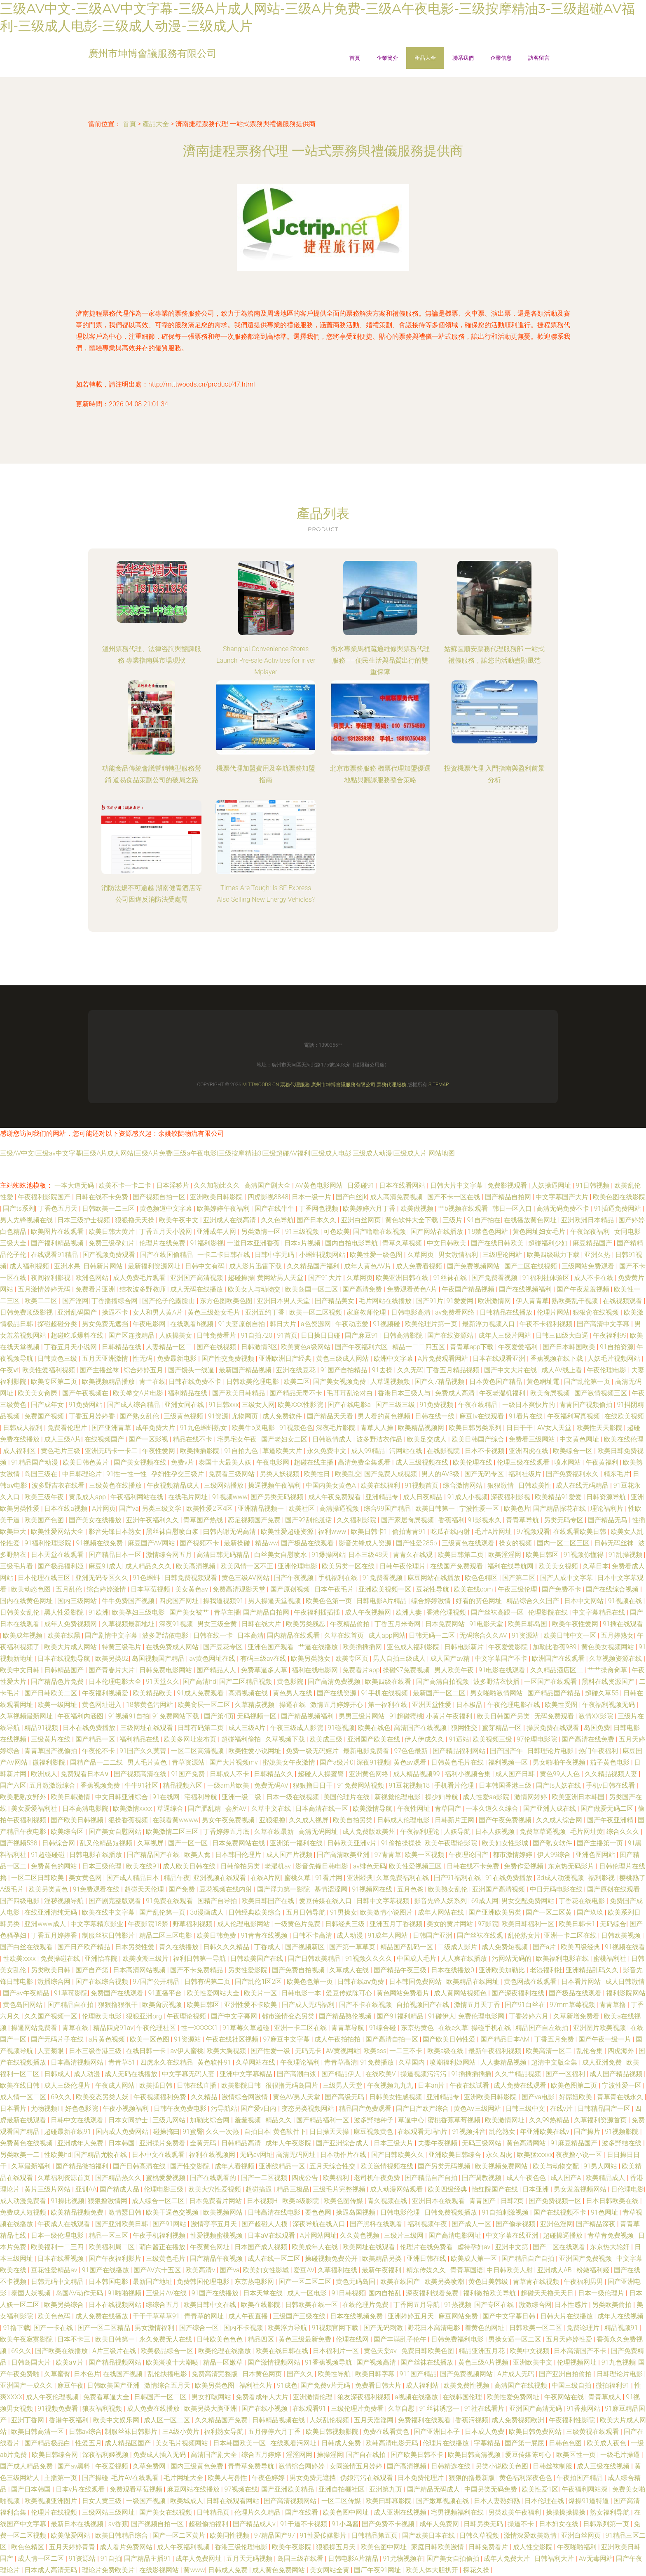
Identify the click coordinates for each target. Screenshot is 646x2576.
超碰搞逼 (260, 2189)
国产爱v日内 (260, 2108)
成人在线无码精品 (583, 1485)
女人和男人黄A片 (159, 1312)
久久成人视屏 (309, 1820)
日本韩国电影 (109, 2281)
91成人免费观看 (201, 1693)
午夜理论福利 (300, 2062)
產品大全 (425, 57)
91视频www (230, 1497)
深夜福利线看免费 (433, 2293)
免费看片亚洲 (96, 1289)
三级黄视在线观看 (593, 2431)
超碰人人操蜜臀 (322, 1774)
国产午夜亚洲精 (611, 1820)
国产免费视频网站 (474, 1266)
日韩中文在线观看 (78, 2120)
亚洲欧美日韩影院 (217, 1197)
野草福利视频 (193, 1924)
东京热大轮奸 (610, 2247)
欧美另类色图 (215, 2385)
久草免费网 (150, 2466)
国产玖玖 (591, 1912)
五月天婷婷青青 (73, 2547)
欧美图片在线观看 (58, 1231)
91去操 (383, 1370)
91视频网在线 (373, 1889)
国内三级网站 (77, 1601)
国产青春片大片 (112, 1670)
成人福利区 (20, 1451)
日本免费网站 (445, 1624)
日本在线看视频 (61, 2258)
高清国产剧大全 (268, 1185)
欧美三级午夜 (45, 1497)
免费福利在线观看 (425, 2420)
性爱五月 (88, 2443)
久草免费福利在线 (403, 1878)
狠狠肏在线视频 (596, 1312)
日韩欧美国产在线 (257, 1958)
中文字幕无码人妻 (189, 2074)
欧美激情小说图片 (387, 1912)
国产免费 (183, 1889)
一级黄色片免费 (298, 1924)
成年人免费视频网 (71, 1624)
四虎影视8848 (268, 1197)
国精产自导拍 (218, 1901)
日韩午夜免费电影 (181, 2108)
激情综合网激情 (245, 2097)
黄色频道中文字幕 (167, 1208)
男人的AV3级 (441, 1474)
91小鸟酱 (345, 2524)
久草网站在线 (256, 2062)
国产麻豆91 (362, 1335)
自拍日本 (257, 2131)
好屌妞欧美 (576, 2097)
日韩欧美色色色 (220, 2339)
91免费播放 (378, 2062)
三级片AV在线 (167, 2293)
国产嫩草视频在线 (443, 2501)
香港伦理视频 (447, 1612)
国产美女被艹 (190, 1612)
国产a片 (545, 1947)
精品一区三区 (109, 2235)
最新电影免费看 (367, 1751)
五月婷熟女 (617, 1635)
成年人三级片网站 (505, 1335)
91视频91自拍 (129, 1716)
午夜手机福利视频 (160, 2235)
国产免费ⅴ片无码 (326, 2385)
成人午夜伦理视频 (53, 2397)
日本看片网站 (581, 1981)
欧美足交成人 (427, 1439)
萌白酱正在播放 (163, 2247)
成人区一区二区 (168, 2420)
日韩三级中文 (526, 2108)
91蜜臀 (193, 2131)
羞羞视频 (248, 2120)
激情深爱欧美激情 (531, 2535)
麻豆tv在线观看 (482, 1416)
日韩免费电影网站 (166, 1670)
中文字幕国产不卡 (502, 1658)
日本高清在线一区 (322, 1808)
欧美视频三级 (493, 1739)
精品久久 (279, 2120)
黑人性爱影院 (64, 1612)
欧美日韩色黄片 (86, 1462)
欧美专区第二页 (55, 1381)
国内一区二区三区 (564, 1543)
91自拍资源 (617, 1347)
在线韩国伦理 (463, 2397)
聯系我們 (463, 57)
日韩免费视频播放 (451, 2212)
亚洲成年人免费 (81, 2143)
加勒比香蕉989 (555, 1647)
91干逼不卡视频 (304, 2524)
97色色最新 (412, 1751)
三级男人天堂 (343, 2085)
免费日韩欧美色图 (428, 2351)
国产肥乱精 (205, 1808)
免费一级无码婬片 (313, 1751)
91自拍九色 (242, 1451)
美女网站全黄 (330, 2570)
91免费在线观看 (170, 1901)
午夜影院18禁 (149, 1924)
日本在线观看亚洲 (500, 1358)
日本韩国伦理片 (239, 1855)
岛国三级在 (41, 1474)
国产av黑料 (74, 2466)
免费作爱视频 (524, 1866)
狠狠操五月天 (336, 2547)
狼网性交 (465, 1728)
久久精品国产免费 (222, 2420)
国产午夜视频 (294, 1578)
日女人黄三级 (102, 2501)
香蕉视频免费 (101, 1785)
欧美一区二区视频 (316, 1312)
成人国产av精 (450, 1658)
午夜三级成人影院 (297, 1728)
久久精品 (205, 2097)
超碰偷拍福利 (209, 2524)
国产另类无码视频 (277, 1497)
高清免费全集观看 (365, 1462)
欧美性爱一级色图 (377, 1255)
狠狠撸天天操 (135, 1220)
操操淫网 (330, 2455)
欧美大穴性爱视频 (215, 2189)
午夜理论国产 (469, 1855)
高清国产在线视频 (421, 1728)
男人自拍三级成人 (400, 1658)
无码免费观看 (555, 1716)
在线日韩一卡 (146, 2051)
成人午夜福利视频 (184, 2547)
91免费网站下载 (176, 1716)
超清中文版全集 (555, 2062)
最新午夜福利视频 (495, 2051)
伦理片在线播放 (446, 2443)
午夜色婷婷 (269, 2478)
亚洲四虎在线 (529, 1451)
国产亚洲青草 (112, 1428)
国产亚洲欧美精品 (288, 2489)
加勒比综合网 (210, 2120)
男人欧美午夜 (454, 1670)
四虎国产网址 (179, 1601)
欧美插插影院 (200, 1451)
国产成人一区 (472, 2224)
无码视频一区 (257, 1716)
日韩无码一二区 (432, 1635)
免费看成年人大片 (263, 2397)
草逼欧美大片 (283, 1451)
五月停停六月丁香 (275, 2431)
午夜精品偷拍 (350, 1624)
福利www (333, 1531)
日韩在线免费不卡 (196, 1381)
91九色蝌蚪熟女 (204, 1428)
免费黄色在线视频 (27, 2143)
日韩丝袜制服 (553, 2466)
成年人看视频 (235, 2166)
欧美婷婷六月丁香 (370, 1208)
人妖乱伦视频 (330, 2420)
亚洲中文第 (512, 2247)
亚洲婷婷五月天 (411, 2316)
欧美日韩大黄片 (112, 1231)
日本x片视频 (303, 1243)
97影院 (487, 1924)
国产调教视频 (482, 2178)
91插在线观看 (623, 1624)
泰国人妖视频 (31, 2293)
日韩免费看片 (217, 1335)
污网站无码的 (512, 1958)
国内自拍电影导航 (352, 1243)
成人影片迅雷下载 (256, 1266)
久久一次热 (223, 2131)
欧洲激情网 (495, 1301)
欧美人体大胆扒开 (432, 2570)
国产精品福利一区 (323, 2120)
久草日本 (596, 1566)
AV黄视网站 (343, 2051)
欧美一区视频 (425, 1855)
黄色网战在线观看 (531, 1981)
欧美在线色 (374, 1728)
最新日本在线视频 (78, 2524)
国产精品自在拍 (71, 2005)
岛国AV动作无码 (80, 2293)
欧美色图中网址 (346, 2512)
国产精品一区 (96, 1739)
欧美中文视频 (530, 2351)
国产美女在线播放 (96, 1520)
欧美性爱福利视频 (49, 1370)
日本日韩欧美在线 (613, 2201)
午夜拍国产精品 (580, 2478)
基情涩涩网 (331, 1889)
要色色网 (319, 2212)
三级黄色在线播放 (116, 1485)
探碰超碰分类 (58, 1324)
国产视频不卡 (200, 1543)
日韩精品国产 (64, 1670)
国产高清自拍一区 (392, 2039)
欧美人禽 (198, 1855)
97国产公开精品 (157, 1981)
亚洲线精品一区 (283, 2166)
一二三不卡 (406, 2051)
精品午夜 (177, 1878)
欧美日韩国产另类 (504, 1716)
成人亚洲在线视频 (401, 2512)
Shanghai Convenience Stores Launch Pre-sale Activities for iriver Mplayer (266, 660)
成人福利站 (423, 2385)
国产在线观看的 (214, 2178)
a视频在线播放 (417, 2397)
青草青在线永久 (621, 2097)
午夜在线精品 (478, 1405)
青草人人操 (377, 1428)
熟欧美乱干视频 (575, 1301)
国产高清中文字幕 (604, 1324)
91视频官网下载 (336, 2328)
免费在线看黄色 (387, 2431)
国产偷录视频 (516, 2224)
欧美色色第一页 (329, 1601)
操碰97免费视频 (407, 1670)
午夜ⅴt (9, 1370)
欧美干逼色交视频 (173, 2212)
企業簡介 (387, 57)
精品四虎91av (113, 2028)
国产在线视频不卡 (561, 2212)
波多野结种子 (374, 2120)
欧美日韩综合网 (56, 2455)
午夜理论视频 (187, 2016)
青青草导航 (523, 1520)
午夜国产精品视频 (469, 1289)
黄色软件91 (215, 2062)
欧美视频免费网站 (502, 2166)
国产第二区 (519, 1578)
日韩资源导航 (606, 1497)
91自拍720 (257, 1335)
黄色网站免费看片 (404, 1993)
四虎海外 (622, 2051)
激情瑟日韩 (125, 2212)
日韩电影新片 (464, 1647)
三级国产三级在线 (300, 2316)
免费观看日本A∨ (86, 1774)
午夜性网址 (414, 1808)
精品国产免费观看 (366, 2108)
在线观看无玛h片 (423, 2131)
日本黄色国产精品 (496, 1381)
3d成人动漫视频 (561, 1878)
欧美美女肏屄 (38, 1393)
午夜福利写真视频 (574, 1416)
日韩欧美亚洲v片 (352, 1843)
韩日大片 (284, 1324)
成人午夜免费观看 (335, 1497)
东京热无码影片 (572, 1866)
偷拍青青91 (410, 1531)
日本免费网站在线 (239, 1843)
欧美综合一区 (573, 1451)
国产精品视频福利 (308, 1716)
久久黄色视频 (360, 2235)
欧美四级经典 (581, 1947)
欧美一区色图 (150, 2039)
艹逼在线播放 (318, 1647)
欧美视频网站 (223, 2212)
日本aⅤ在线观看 (272, 2235)
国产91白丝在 (526, 2005)
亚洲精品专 (382, 1497)
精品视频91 (622, 2328)
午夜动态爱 (352, 1324)
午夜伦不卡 (99, 1751)
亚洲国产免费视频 (586, 2258)
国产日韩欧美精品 (315, 1958)
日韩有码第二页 (201, 1728)
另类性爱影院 (248, 1970)
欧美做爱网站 (71, 2535)
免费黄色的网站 (55, 1866)
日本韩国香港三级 (506, 1785)
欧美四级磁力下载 (554, 1255)
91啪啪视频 (125, 2293)
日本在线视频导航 (64, 1658)
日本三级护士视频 (84, 1220)
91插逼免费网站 (618, 1208)
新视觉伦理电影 (398, 1797)
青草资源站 (189, 1762)
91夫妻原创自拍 (242, 1324)
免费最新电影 (177, 1358)
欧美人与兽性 (228, 2478)
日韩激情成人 (332, 1439)
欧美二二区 (41, 1301)
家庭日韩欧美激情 (438, 2547)
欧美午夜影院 (292, 2547)
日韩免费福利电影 (458, 2339)
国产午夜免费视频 (506, 1820)
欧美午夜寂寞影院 (27, 2339)
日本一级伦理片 (602, 2293)
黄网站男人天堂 (281, 1278)
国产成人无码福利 (309, 2005)
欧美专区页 (352, 1658)
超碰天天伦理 (145, 1889)
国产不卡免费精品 (197, 1970)
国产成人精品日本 (133, 1878)
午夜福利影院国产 (45, 1197)
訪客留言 (539, 57)
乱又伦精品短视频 (107, 1843)
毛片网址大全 (184, 2478)
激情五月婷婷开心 (337, 1705)
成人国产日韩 (515, 1774)
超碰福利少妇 (548, 1243)
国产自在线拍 (366, 2455)
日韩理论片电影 (551, 1751)
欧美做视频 (417, 1208)
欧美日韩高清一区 (38, 2431)
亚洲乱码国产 (77, 1312)
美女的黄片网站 (451, 1924)
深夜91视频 (176, 1624)
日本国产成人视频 (261, 2247)
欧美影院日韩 (241, 2085)
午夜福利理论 (420, 1831)
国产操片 (588, 2131)
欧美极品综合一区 (167, 2351)
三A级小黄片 (181, 2431)
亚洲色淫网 (556, 2224)
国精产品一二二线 (97, 1762)
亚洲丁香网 (28, 2420)
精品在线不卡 (193, 1439)
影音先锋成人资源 (366, 1543)
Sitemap (438, 1085)
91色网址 (605, 2212)
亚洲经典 (360, 1878)
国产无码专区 (485, 1474)
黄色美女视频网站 (608, 1647)
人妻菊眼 (51, 2051)
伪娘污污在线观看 (367, 2478)
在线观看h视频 (192, 1324)
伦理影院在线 (548, 1612)
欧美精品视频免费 (78, 2212)
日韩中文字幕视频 (383, 1901)
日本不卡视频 (485, 1451)
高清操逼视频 (339, 1508)
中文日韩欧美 (447, 1243)
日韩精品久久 (274, 1774)
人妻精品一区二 (170, 1347)
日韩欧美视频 (621, 1935)
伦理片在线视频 (55, 2512)
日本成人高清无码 (51, 2570)
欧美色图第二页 (575, 2085)
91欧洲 (99, 1612)
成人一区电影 (307, 2293)
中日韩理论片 (82, 1474)
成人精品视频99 (417, 1774)
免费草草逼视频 (543, 1831)
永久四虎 (500, 2155)
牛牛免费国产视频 (129, 1601)
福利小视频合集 (468, 1774)
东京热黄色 (418, 2028)
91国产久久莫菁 (143, 1751)
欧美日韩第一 (435, 1508)
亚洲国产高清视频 (197, 1278)
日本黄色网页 (262, 2374)
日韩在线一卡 (213, 1635)
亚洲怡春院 (101, 1958)
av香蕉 (118, 2524)
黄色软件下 (289, 2131)
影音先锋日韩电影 (322, 1866)
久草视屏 (151, 1843)
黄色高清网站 (527, 2143)
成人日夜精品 (423, 1497)
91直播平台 (165, 1993)
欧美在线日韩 (20, 2085)
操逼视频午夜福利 (275, 1485)
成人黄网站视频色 (461, 1993)
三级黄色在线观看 (469, 1543)
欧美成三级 (326, 1739)
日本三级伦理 (102, 1866)
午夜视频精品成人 (174, 1485)
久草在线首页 (344, 1635)
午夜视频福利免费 (160, 2097)
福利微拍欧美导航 (490, 2293)
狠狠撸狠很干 (118, 2005)
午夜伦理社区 (157, 2028)
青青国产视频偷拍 (586, 1405)
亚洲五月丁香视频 (397, 1924)
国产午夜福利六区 (362, 1347)
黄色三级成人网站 (343, 1358)
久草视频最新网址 (27, 1716)
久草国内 (412, 2062)
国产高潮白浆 (297, 2074)
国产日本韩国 (31, 2489)
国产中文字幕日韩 (509, 2316)
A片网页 (104, 1508)
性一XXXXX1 (200, 2028)
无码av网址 (256, 2155)
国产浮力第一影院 (284, 1889)
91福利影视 (207, 1243)
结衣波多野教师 (143, 1289)
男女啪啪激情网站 (497, 1693)
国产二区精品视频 (246, 1681)
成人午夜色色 (527, 2178)
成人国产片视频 (290, 1855)
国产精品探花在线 (560, 1508)
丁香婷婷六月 (529, 2016)
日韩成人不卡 (230, 1774)
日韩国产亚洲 (433, 1935)
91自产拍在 (484, 1220)
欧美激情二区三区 (173, 1831)
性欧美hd (57, 2155)
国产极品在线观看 (308, 1543)
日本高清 (250, 1635)
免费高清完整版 (215, 2374)
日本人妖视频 (495, 1831)
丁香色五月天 (58, 1208)
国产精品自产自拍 (432, 2178)
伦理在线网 (353, 2339)
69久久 (62, 2097)
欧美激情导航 (373, 1808)
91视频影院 (622, 2131)
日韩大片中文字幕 (457, 1185)
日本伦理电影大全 (116, 1681)
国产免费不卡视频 (389, 2524)
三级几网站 (169, 2120)
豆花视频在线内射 (226, 1889)
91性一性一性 (127, 1474)
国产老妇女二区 (285, 1439)
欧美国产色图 (45, 1520)
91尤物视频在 (403, 2558)
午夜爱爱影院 (508, 1647)
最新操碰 (238, 1543)
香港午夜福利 (69, 2420)
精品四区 (262, 2339)
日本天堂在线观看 (58, 1555)
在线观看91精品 (55, 1255)
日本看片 (14, 2108)
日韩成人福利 (23, 1428)
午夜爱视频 (112, 2466)
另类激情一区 (261, 1231)
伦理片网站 (553, 1312)
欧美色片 (517, 1508)
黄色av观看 (410, 1762)
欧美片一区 (261, 1993)
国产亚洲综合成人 (343, 2143)
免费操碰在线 (61, 1958)
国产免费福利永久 (573, 1474)
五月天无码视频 (250, 2558)
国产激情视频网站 (275, 2362)
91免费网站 (86, 1405)
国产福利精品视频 (58, 1243)
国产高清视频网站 (291, 2501)
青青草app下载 (472, 1347)
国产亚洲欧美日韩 (122, 2224)
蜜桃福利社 (610, 1958)
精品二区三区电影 (166, 1935)
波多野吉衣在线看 (59, 1485)
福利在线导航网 (511, 1566)
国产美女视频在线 (141, 1462)
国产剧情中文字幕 (112, 1635)
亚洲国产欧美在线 (374, 1739)
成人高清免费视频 (397, 1197)
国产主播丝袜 (100, 1370)
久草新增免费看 (577, 2016)
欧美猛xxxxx (535, 2155)
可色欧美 (336, 1231)
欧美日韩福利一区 (528, 1924)
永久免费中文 (327, 1451)
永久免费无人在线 (166, 2339)
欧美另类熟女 (311, 1658)
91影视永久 (485, 1520)
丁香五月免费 (555, 2039)
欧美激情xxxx (133, 1808)
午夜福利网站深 (585, 2489)
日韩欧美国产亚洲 (114, 2385)
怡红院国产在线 (496, 2189)
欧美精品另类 (382, 2258)
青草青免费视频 (611, 2235)
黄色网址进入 (102, 1705)
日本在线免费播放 (90, 1728)
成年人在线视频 (620, 2316)
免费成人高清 (455, 1393)
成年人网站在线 (442, 1912)
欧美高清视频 (196, 1566)
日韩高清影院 (403, 1335)
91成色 (287, 2385)
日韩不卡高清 (313, 1935)
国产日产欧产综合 (423, 2108)
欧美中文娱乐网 (117, 2420)
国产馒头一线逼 (192, 1370)
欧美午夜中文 (179, 1220)
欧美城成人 (186, 2501)
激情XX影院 (596, 1716)
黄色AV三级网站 (478, 2108)
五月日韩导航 (306, 1912)
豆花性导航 (433, 1589)
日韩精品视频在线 (279, 2420)
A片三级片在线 (115, 2351)
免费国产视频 (45, 1416)
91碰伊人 (441, 2016)
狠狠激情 (501, 1485)
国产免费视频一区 (556, 2201)
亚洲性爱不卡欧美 (251, 2005)
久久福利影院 (357, 1520)
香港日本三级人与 (405, 1393)
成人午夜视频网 (369, 1612)
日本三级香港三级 (96, 2051)
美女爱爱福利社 (35, 1808)
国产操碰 (95, 2478)
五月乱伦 (70, 1589)
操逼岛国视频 (356, 2212)
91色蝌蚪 (147, 1578)
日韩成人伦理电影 (404, 1820)
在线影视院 (444, 1451)
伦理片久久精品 (258, 2512)
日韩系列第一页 (607, 2524)
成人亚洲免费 (602, 2062)
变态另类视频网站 (308, 2108)
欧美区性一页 (576, 2455)
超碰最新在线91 (68, 2131)
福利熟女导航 (224, 2431)
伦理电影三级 (164, 2189)
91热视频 (457, 2305)
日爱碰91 (361, 1185)
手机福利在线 (338, 1578)
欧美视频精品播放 (109, 1381)
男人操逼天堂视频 (275, 1601)
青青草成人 (605, 2397)
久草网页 (421, 1255)
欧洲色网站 (92, 1278)
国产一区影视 (149, 1439)
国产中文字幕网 (235, 2016)
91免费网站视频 (361, 1785)
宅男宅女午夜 (237, 1439)
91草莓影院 (71, 1993)
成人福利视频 (30, 1266)
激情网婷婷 (531, 1797)
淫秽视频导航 (64, 1901)
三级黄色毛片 (166, 2258)
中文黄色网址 (580, 1439)
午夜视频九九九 (391, 2085)
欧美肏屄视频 (550, 1393)
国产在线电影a (350, 1405)
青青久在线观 (413, 1555)
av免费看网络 (455, 1312)
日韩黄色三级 (58, 1358)
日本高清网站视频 (140, 1970)
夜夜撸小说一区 (580, 2155)
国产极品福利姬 (61, 1566)
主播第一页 (61, 2478)
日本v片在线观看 (81, 2489)
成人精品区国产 (128, 2443)
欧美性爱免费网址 (514, 2397)
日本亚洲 (536, 2189)
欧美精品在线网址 (473, 1981)
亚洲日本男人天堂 (284, 1301)
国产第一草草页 (353, 1947)
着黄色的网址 (485, 2328)
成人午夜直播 (248, 2316)
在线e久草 (453, 2028)
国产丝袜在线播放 (427, 2362)
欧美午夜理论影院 (451, 1843)
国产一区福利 (566, 2074)
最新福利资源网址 (155, 1266)
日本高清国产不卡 (581, 2351)
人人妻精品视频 (504, 2062)
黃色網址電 (544, 1381)
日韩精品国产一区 (605, 2108)
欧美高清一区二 (549, 2051)
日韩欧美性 (535, 1485)
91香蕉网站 (584, 2408)
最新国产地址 (153, 2281)
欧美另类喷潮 (445, 2281)
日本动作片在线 (344, 2155)
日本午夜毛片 (335, 1589)
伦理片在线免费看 (427, 2247)
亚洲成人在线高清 (230, 1220)
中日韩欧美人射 (510, 2270)
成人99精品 (368, 1451)
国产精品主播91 (148, 2558)
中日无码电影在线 (557, 1889)
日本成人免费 (485, 2431)
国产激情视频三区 (601, 1393)
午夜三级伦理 (518, 1589)
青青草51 (122, 2062)
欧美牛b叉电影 (254, 1428)
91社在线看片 (485, 2408)
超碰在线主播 (314, 1462)
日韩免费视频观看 (191, 1578)
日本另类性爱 (135, 1947)
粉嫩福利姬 (593, 2270)
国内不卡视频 (243, 2328)
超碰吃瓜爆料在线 (78, 1335)
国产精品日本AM (505, 2039)
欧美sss (374, 2051)
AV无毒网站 (596, 2558)
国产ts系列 (19, 1208)
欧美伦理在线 (473, 1462)
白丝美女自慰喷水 (281, 1555)
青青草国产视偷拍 (51, 1751)
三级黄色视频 (184, 1416)
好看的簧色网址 (479, 1601)
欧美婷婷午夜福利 (224, 1208)
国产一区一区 (188, 1843)
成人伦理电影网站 (244, 1924)
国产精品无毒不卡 (296, 1393)
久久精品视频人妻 (612, 1774)
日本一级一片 (312, 1197)
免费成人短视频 (24, 2212)
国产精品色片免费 (58, 1681)
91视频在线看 (625, 1947)
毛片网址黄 (586, 1831)
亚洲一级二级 (242, 1797)
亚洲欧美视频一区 (385, 1589)
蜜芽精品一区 (502, 1728)
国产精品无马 (608, 1520)
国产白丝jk (351, 1197)
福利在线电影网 (315, 1670)
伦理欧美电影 (102, 2016)
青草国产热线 (204, 1520)
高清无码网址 (318, 1831)
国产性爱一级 (271, 2051)
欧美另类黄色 (49, 1889)
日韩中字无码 (275, 1255)
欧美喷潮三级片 (146, 1958)
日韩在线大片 (262, 1624)
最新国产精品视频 (246, 1370)
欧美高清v (201, 2270)
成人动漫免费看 (24, 2201)
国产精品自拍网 (509, 1197)
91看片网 (329, 1878)
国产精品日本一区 (116, 1555)
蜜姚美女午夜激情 (289, 1762)
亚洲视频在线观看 (220, 1878)
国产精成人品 (120, 2189)
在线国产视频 (123, 2374)
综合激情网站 (463, 1485)
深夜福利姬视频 (106, 2455)
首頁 (354, 57)
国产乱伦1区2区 (259, 1981)
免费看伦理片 (68, 1428)
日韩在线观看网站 (233, 2501)
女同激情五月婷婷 (357, 2466)
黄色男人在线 (293, 1693)
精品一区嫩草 (223, 2362)
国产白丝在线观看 (27, 1947)
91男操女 (343, 1912)
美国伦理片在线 (347, 1797)
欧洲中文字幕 (394, 1358)
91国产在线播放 (106, 2270)
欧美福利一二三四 (58, 2247)
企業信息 (501, 57)
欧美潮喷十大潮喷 (173, 2362)
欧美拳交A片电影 (139, 1393)
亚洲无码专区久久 (102, 1578)
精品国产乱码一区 (407, 1947)
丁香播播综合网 (115, 1301)
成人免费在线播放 (102, 2316)
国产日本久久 (317, 1220)
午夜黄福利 (602, 1462)
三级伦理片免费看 (358, 2408)
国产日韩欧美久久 (398, 2155)
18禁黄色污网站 (150, 1705)
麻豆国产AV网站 (152, 1543)
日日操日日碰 (321, 1335)
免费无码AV (272, 1785)
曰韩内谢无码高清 (230, 1531)
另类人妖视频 (280, 1474)
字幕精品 (488, 2443)
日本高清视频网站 (78, 2062)
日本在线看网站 (403, 1185)
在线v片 (562, 2108)
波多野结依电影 (166, 1635)
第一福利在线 (388, 1705)
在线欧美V (381, 2074)
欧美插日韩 (156, 2085)
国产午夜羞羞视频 (584, 1289)
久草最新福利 (31, 2166)
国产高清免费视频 (335, 1681)
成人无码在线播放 (197, 1289)
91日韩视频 (593, 1185)
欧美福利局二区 (112, 2247)
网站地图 (441, 1153)
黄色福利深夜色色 (526, 2478)
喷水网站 (569, 1462)
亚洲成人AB (555, 2270)
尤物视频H (46, 2108)
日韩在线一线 (435, 1416)
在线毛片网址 (188, 1497)
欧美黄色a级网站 (306, 1347)
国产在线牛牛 (275, 1208)
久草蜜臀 (57, 2374)
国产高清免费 (363, 1289)
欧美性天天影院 (600, 1428)
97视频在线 (241, 2489)
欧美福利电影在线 (563, 1958)
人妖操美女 (176, 1335)
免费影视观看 (508, 1185)
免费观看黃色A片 (413, 1289)
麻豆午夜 (70, 2385)
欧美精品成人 (606, 2178)
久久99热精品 (550, 2120)
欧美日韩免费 (217, 1935)
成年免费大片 (156, 1428)
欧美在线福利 (381, 1485)
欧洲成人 (44, 1774)
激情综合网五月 (170, 1555)
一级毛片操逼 (620, 2455)
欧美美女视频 (559, 1566)
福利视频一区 (508, 1762)
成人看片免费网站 (127, 2547)
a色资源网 (316, 1324)
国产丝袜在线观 (481, 1935)
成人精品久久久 (149, 1566)
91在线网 (166, 1797)
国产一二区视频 (265, 2178)
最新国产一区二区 (440, 1693)
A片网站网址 (318, 2235)
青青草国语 (466, 2270)
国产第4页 (219, 1716)
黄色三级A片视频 (484, 2362)
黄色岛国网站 (23, 2005)
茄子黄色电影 (610, 1762)
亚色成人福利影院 (414, 1647)
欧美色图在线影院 (619, 1197)
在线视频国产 (105, 1439)
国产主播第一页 (601, 1843)
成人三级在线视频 (604, 2466)
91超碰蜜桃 (406, 1716)
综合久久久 (623, 1831)
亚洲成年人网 (217, 1231)
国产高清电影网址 (455, 2235)
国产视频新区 (305, 1947)
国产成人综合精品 (134, 1405)
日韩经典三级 (345, 1924)
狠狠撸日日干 (313, 1785)
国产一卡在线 (54, 2328)
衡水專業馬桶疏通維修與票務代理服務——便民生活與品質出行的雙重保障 (380, 660)
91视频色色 (296, 1428)
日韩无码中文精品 (58, 2281)
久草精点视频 (255, 1705)
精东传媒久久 (426, 2270)
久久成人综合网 (560, 1820)
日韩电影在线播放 (96, 1855)
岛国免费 (597, 1728)
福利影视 (602, 1878)
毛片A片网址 (494, 1531)
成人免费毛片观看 (140, 1278)
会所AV (236, 1808)
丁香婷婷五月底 (227, 1831)
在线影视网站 (159, 2570)
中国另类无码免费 (491, 2489)
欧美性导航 (335, 2374)
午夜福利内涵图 (81, 1716)
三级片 (453, 1220)
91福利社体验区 (546, 1278)
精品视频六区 (183, 1785)
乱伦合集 (590, 2051)
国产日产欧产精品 (84, 1947)
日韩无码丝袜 (614, 1543)
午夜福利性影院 (573, 2420)
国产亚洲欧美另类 (495, 1912)
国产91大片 (326, 1278)
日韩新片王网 (455, 1820)
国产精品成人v (255, 2524)
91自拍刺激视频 (506, 2212)
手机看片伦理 (454, 1785)
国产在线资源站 (451, 1335)
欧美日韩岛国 (528, 1624)
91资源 (218, 1416)
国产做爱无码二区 (607, 1808)
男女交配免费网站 (528, 1901)
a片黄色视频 (107, 2039)
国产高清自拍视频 (443, 1681)
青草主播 (227, 1612)
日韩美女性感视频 (396, 2097)
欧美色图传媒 (344, 2201)
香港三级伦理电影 (242, 2547)
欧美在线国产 (400, 2281)
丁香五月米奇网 (398, 1624)
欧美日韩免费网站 (536, 2431)
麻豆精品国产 (593, 1243)
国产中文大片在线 (511, 1370)
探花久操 (477, 2570)
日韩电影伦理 (400, 2212)
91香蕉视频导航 (329, 2362)
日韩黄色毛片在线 (458, 1762)
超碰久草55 (602, 1693)
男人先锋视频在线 (27, 1220)
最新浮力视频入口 (489, 1324)
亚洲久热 (598, 1255)
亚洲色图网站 (596, 1855)
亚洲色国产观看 (271, 1647)
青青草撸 (613, 2005)
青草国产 (449, 1808)
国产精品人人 (217, 1670)
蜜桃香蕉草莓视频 (455, 2120)
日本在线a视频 (66, 1508)
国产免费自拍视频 (299, 1970)
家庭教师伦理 (367, 1312)
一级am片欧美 (229, 1785)
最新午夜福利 (382, 2270)
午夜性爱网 (159, 1451)
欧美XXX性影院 (301, 1405)
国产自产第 (92, 1970)
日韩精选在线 (451, 2466)
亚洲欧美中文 (533, 2362)
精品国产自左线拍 (542, 2028)
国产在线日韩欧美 (498, 1243)
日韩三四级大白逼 (563, 1335)
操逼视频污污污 (424, 2074)
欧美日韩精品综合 (122, 2535)
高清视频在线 (248, 1693)
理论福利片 (607, 1508)
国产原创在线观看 (614, 1889)
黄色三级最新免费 (306, 2339)
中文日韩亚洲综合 (122, 1797)
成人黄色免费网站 (279, 2570)
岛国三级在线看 (301, 2558)
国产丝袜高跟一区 (498, 1612)
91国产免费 (188, 1774)
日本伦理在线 (545, 2501)
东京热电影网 (255, 2281)
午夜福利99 (610, 1335)
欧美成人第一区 (475, 2258)
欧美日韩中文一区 (570, 1635)
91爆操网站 (328, 1555)
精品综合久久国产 (533, 1601)
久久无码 (410, 1370)
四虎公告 (306, 2178)
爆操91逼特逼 (590, 2501)
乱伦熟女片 (524, 1935)
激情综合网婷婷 (302, 2466)
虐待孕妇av (474, 2247)
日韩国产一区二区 (161, 2397)
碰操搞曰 (166, 2131)
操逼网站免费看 (35, 2028)
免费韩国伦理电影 (204, 2281)
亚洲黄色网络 (369, 1774)
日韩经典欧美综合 (255, 1912)
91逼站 (459, 1739)
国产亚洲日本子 (437, 2431)
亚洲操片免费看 (163, 2143)
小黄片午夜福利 (450, 1716)
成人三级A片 (62, 1439)
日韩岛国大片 (31, 2362)
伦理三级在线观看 (524, 1462)
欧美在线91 (143, 1866)
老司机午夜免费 (378, 2178)
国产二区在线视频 (531, 1266)
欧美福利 (337, 2178)
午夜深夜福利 (590, 1231)
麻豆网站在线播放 (434, 1578)
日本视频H (263, 2201)
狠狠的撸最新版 (472, 2478)
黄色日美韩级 (489, 2281)
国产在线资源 (337, 1693)
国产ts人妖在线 (559, 1785)
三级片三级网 (404, 2235)
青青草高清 (340, 2062)
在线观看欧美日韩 (580, 1531)
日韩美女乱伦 (20, 1612)
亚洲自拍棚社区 (342, 2489)
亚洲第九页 (386, 2489)
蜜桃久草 (298, 1878)
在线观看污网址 (294, 2443)
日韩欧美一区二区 (536, 2328)
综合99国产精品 (388, 1508)
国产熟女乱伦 (140, 1416)
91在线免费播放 (509, 1878)
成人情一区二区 (24, 2097)
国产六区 (13, 1785)
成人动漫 (351, 1935)
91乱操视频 (626, 1555)
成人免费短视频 (505, 1947)
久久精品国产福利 (314, 1266)
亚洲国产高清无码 (536, 2408)
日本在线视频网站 (116, 2305)
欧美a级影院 (301, 2201)
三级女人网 (258, 1405)
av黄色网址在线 (213, 1658)
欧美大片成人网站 (71, 1647)
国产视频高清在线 (141, 1774)
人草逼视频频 (391, 1381)
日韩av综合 (85, 2431)
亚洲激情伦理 (313, 2397)
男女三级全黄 (218, 1624)
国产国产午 (507, 1751)
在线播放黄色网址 (531, 1220)
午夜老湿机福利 (503, 1393)
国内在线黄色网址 (27, 1601)
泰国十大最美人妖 (226, 1462)
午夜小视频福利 (126, 2108)
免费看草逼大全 (107, 2397)
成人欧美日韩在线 (190, 1866)
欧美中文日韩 (20, 1670)
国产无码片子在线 (58, 2039)
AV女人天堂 (555, 1428)
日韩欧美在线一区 (312, 2305)
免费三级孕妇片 (112, 1243)
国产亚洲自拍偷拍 (566, 2374)
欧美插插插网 (363, 1647)
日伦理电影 (627, 2189)
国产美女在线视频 (166, 2512)
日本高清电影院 (86, 1808)
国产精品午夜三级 (401, 1970)
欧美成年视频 (23, 1635)
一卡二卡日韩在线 (224, 1255)
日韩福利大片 (555, 2558)
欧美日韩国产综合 (479, 1439)
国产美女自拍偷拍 (453, 2558)
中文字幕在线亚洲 (513, 2235)
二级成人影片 (458, 1947)
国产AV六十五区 (158, 2270)
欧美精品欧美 (153, 1693)
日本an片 (432, 2085)
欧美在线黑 (64, 1635)
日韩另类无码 (484, 2524)
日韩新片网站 (103, 1266)
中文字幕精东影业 (97, 1924)
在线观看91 (310, 2408)
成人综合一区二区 (159, 2201)
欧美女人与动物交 (255, 1289)
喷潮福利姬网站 (453, 2062)
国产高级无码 (345, 2097)
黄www (194, 2570)
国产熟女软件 (553, 1843)
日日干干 (520, 1428)
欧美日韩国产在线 (268, 1901)
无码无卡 (309, 2051)
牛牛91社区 (142, 1785)
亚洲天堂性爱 (432, 1705)
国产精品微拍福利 (83, 2166)
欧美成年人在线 (315, 2247)
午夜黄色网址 (210, 2247)
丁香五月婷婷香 (93, 1416)
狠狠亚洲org (145, 2016)
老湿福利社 (546, 1970)
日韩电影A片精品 (382, 1601)
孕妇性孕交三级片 (178, 1474)
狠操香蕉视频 (129, 1820)
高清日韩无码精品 (224, 1555)
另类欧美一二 (20, 2155)
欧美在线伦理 (624, 1439)
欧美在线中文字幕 (109, 1912)
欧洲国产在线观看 (559, 1658)
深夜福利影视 (511, 1497)
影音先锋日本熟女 (116, 1531)
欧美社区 (302, 1508)
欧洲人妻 (410, 1612)
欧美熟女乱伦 (448, 1889)
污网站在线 (406, 1451)
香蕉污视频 (471, 2420)
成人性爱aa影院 (487, 1797)
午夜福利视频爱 (106, 1693)
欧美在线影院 (261, 2305)
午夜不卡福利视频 (547, 1324)
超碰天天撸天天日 (548, 2293)
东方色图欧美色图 (227, 1301)
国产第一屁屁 (525, 2443)
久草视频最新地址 (129, 1624)
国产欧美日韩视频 (78, 1820)
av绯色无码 (369, 1866)
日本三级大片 (394, 2143)
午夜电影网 (150, 1324)
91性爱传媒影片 (324, 2535)
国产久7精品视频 (440, 1381)
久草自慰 (402, 2408)
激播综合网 (54, 1981)
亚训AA (86, 2189)
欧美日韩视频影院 (333, 2431)
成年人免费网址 (199, 2558)
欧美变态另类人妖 (103, 2097)
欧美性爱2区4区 (210, 1508)
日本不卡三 (74, 2339)
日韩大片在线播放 (567, 2316)
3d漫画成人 (207, 1912)
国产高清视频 (407, 2466)
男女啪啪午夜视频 (560, 1762)
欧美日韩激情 (71, 1797)
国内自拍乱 (385, 2293)
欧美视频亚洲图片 (51, 2501)
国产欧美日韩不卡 (418, 2455)
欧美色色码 (54, 2316)
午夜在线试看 (470, 2085)
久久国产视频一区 (51, 2016)
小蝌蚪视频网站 (323, 1255)
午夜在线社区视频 (233, 2039)
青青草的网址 (204, 2316)
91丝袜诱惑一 (440, 2408)
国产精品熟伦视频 (346, 2016)
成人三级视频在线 (423, 1462)
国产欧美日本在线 (429, 2535)
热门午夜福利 (599, 1751)
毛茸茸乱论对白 (350, 1393)
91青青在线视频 (265, 1935)
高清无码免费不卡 (563, 1208)
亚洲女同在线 (185, 1405)
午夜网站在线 (564, 2397)
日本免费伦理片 (421, 2478)
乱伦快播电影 (168, 2374)
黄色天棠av (381, 2351)
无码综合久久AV (483, 1635)
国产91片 (429, 1301)
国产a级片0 (336, 1762)
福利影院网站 (626, 1993)
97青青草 (388, 1855)
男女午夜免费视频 (229, 1820)
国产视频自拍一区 (160, 1197)
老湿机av (278, 1866)
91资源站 (526, 1635)
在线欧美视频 (624, 1416)
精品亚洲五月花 (482, 2351)
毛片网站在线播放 (386, 1301)
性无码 (143, 1358)
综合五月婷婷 (262, 2455)
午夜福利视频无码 (609, 1705)
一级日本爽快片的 (529, 1405)
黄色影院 (291, 1681)
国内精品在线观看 (294, 1635)
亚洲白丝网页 (361, 1220)
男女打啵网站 (212, 2397)
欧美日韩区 (543, 1555)
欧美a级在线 (446, 2051)
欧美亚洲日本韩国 (579, 1797)
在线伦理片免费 (366, 2305)
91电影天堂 (487, 1624)
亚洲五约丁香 (265, 1312)
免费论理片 (583, 2328)
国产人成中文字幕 (567, 1578)
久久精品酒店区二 (557, 1670)
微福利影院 (50, 1762)
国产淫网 (75, 1301)
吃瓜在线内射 (451, 1531)
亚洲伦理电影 (298, 1566)
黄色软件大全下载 (412, 1220)
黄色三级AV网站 (246, 1578)
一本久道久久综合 (493, 1808)
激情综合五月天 (168, 2385)
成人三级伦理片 (68, 2085)
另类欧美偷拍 (612, 2305)
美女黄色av (192, 1589)
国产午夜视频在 (86, 1393)
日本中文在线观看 (159, 2155)
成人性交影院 (533, 2547)
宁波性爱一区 (480, 1508)
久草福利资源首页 (601, 2120)
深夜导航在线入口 (320, 2224)
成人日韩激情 (625, 1981)
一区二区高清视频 (198, 1751)
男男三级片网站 (362, 1716)
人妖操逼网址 (552, 1185)
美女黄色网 (86, 1878)
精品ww (266, 1543)
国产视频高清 (377, 2362)
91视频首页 (422, 1485)
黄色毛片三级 (61, 1451)
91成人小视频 (467, 1497)
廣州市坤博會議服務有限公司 (343, 1085)
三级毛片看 (17, 1566)
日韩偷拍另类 (241, 1866)
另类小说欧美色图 (502, 2466)
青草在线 (76, 2028)
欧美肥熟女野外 (24, 1797)
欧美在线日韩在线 (282, 2351)
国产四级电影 (20, 1901)
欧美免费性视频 (467, 2385)
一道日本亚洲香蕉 (254, 1243)
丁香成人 (268, 1947)
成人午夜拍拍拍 (338, 2039)
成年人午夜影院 (289, 2143)
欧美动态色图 (31, 1589)
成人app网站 (386, 1635)
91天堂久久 (163, 1681)
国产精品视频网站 (116, 2362)
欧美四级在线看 (389, 1681)
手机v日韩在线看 (611, 1785)
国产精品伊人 (342, 2074)
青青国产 (483, 2201)
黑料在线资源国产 (609, 1681)
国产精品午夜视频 (217, 2258)
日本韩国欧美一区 (240, 2443)
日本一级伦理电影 (58, 2235)
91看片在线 (526, 1416)
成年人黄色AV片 (368, 1266)
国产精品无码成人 (434, 2489)
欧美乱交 (348, 1474)
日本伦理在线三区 (45, 1578)
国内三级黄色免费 (198, 2466)
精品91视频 (42, 1728)
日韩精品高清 (241, 2143)
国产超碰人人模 (265, 2224)
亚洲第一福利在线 (297, 1843)
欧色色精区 (482, 1578)
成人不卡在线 (594, 1278)
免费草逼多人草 (265, 1670)
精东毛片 (617, 1474)
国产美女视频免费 (340, 1381)
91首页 (287, 1335)
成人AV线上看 (562, 1370)
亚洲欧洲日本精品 (588, 1220)
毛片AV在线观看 (135, 2478)
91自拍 (111, 2558)
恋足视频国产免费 (255, 1520)
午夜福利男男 (584, 2281)
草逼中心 (411, 2120)
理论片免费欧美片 (109, 2570)
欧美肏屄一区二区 (205, 1705)
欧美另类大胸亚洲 (211, 2408)
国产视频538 (19, 1843)
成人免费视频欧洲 (519, 2420)
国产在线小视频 (265, 2408)
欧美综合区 (68, 1831)
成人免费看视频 (420, 1266)
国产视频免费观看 (109, 1255)
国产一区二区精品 (104, 2328)
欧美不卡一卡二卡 (125, 1185)
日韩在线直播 (197, 2085)
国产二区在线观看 (560, 2247)
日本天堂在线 (263, 2293)
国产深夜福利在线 (519, 1993)
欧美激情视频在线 (387, 2166)
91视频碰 (387, 1324)
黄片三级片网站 (48, 2189)
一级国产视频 (146, 2501)
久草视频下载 (286, 1739)
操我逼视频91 (224, 1601)
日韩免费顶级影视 (27, 1312)
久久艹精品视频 (519, 2074)
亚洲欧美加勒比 (503, 1970)
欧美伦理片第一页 (432, 1324)
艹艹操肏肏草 (608, 1670)
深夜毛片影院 (336, 1428)
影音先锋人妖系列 (441, 1901)
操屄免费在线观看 (554, 1728)
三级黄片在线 (51, 1739)
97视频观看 (533, 1531)
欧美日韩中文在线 (210, 2305)
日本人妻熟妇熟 (498, 2501)
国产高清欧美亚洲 (344, 1855)
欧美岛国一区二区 (312, 1289)
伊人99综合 (555, 1855)
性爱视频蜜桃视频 (217, 2235)
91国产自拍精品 (345, 1370)
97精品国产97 (275, 2535)
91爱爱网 (460, 1301)
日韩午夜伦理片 (403, 1566)
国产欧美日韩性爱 (450, 2039)
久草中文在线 (272, 1808)
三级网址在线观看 (147, 1728)
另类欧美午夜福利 (515, 2512)
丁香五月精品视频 (453, 1370)
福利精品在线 (188, 1393)
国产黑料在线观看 (377, 2224)
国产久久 (301, 2374)
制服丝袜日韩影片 (109, 1935)
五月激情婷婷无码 (45, 1289)
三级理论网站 (503, 1255)
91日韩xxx (223, 1405)
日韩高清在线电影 (275, 2212)
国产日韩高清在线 (140, 2166)
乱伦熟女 (503, 2131)
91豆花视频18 (410, 1785)
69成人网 (485, 1901)
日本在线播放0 (453, 1970)
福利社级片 (525, 1474)
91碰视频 (341, 1728)
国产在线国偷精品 (167, 1255)
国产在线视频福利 (526, 1289)
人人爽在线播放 (465, 1958)
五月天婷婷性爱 (570, 2339)
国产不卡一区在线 (454, 1197)
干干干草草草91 (157, 2316)
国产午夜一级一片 (605, 2039)
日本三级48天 (369, 1555)
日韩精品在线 (122, 1347)
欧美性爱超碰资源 (288, 1531)
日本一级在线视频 (293, 1797)
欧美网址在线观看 (369, 2247)
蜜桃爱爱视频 (166, 2178)
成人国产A (566, 2178)
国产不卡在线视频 (366, 2005)
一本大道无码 (75, 1185)
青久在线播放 (179, 1947)
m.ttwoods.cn (260, 1085)
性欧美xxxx (20, 1958)
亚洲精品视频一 (262, 1508)
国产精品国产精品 (554, 1693)
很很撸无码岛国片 (292, 2085)
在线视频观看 (623, 1301)
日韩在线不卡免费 (102, 1197)
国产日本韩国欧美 (570, 1347)
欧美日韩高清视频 (475, 2455)
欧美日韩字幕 (375, 2374)
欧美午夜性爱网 (576, 1624)
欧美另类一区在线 (349, 1566)
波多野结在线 (622, 2143)
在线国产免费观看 (457, 1566)
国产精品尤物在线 (101, 2155)
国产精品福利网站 (460, 1751)
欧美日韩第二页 (461, 1555)
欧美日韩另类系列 (476, 1428)
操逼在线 (293, 1705)
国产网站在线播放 (437, 1231)
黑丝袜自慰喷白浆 (173, 1531)
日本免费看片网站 (216, 2201)
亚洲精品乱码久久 (593, 1970)
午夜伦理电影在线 (514, 1705)
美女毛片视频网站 (182, 2443)
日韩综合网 (59, 1843)
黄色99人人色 (561, 1774)
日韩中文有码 (205, 1266)
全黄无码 (204, 2143)
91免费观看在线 (97, 1889)
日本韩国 (122, 2143)
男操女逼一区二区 (515, 2339)
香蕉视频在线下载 (557, 1358)
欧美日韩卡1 (370, 1531)
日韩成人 (57, 2074)
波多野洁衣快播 (497, 1681)
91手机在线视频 (385, 1693)
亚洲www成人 (45, 1924)
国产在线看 (302, 2512)
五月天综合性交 (333, 2166)
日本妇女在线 (559, 2524)
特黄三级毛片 (122, 1647)
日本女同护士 (129, 2120)
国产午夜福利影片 (116, 2258)
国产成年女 (48, 1405)
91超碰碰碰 (48, 1855)
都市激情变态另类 (289, 2016)
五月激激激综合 (53, 1785)
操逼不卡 (116, 1312)
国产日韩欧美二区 (51, 1693)
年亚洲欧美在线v (545, 2131)
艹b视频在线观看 (463, 1208)
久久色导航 (277, 1220)
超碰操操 (241, 1278)
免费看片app (360, 1670)
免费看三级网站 (533, 1439)
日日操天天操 (330, 2131)
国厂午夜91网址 (378, 2570)
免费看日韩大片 (379, 2385)
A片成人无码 (516, 2374)
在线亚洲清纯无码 (51, 1912)
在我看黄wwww (175, 1820)
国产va (129, 1508)
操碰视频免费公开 (332, 2258)
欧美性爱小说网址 (255, 1751)
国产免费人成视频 (391, 1474)
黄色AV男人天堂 (297, 2097)
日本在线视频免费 (357, 2316)
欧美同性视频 (230, 2535)
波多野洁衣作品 (380, 1439)
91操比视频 (67, 2201)
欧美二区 (296, 1381)
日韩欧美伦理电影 (253, 1381)
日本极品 (470, 1705)
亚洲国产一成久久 (27, 2385)
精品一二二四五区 (419, 1347)
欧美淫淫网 (505, 1555)
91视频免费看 (58, 2408)
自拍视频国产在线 (423, 2005)
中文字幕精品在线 (599, 1612)
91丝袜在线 (450, 1278)
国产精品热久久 (119, 2178)
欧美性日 (318, 1474)
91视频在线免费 (100, 1543)
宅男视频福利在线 (458, 2512)
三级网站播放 (224, 1485)
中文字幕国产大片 (563, 1197)
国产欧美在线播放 (62, 2351)
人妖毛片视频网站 (614, 1358)
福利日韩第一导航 (200, 1958)
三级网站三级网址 (109, 2512)
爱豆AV (303, 2270)
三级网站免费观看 (589, 1266)
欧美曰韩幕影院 (389, 2501)
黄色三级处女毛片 (214, 1312)
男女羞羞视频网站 (581, 2189)
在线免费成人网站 (173, 1647)
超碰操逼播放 (563, 2235)
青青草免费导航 (252, 2466)
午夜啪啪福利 (577, 2547)
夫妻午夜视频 (438, 2143)
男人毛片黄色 (148, 1762)
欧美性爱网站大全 (58, 1531)
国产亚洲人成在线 (550, 1808)
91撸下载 (16, 2328)
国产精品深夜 (596, 2224)
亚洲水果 (67, 1266)
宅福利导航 (201, 1797)
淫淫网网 (300, 2455)
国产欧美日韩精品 (239, 1393)
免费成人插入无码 (160, 2455)
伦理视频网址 (577, 2362)
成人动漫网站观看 (397, 2189)
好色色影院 (82, 2108)
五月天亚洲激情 (106, 1358)
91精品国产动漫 (35, 1462)
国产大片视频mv (234, 1762)
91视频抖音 (469, 2131)
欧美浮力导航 (288, 2328)
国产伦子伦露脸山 (169, 1301)
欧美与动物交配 (556, 2166)
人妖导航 (458, 1831)
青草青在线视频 (537, 2281)
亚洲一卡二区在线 (571, 1935)
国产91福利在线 (458, 1878)
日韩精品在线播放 (507, 1312)
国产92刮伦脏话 (309, 1520)
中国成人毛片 (417, 1958)
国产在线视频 (217, 1347)
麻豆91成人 (105, 1566)
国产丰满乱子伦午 (401, 2339)
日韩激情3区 (259, 1347)
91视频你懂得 (585, 1555)
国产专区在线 (494, 2305)
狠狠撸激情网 (108, 2201)
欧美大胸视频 (227, 2051)
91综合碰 (383, 2028)
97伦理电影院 (538, 1739)
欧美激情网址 (505, 2120)
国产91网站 (170, 2224)
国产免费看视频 (495, 1278)
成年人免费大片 (507, 2558)
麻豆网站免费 (459, 2316)
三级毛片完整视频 (340, 2189)
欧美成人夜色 (607, 2443)
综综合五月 (163, 2305)
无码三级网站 (482, 2143)
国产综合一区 (199, 2328)
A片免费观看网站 (444, 1358)
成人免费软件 (283, 1416)
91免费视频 (437, 1405)
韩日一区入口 (513, 1208)
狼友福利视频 (103, 2408)
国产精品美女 (335, 1301)
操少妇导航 (442, 1797)
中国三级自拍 (572, 2385)
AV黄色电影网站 (319, 1185)
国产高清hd (199, 1681)
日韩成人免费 (342, 2443)
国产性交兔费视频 (228, 1358)
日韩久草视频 (480, 2535)
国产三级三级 (396, 1405)
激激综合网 (535, 2305)
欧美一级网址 (58, 1705)
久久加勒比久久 (217, 1185)
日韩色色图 (566, 2443)
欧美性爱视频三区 (416, 1866)
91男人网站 (601, 2166)
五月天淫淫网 (374, 2420)
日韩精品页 (214, 2512)
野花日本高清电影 (434, 2328)
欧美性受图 (562, 1705)
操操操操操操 (566, 2512)
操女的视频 (516, 1543)
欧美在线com (474, 1589)
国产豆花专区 (223, 1647)
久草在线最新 (274, 1831)
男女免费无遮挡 (106, 1324)
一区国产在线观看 (551, 1681)
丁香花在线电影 (582, 1901)
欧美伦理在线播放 (225, 2351)
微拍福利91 (613, 2385)
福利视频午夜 (428, 2224)
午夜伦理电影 (607, 1370)
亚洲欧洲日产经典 (286, 1358)
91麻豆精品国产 (574, 2143)
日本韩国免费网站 (416, 1981)
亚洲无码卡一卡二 (112, 1451)
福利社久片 (256, 2385)
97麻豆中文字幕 (287, 2039)
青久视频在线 (388, 2201)
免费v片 (183, 1462)
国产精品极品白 (48, 2443)
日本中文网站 (584, 1601)
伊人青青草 (532, 1301)
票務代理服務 (295, 1085)
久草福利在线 (338, 2270)
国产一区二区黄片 (179, 2535)
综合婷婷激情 (107, 1589)
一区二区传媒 (342, 2501)
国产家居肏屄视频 (408, 1520)
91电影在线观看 (503, 1670)
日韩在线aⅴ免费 (361, 1981)
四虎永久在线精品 (167, 2062)
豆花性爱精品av (55, 2270)
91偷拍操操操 (401, 1843)
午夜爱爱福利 (518, 1347)
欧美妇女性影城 (506, 1843)
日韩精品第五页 (375, 2535)
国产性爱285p (417, 1543)
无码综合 (613, 1924)
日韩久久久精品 (227, 1947)
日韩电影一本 (302, 1993)
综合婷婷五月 (144, 1370)
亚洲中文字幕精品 (247, 2074)
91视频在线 (626, 1601)
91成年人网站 (389, 1935)
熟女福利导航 (610, 2512)
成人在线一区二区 (275, 2258)
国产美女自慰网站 (116, 1831)
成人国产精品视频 (617, 2074)
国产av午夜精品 (27, 1993)
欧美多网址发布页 (191, 1739)
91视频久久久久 (369, 1958)
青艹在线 (152, 1381)
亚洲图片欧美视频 (600, 2028)
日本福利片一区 (336, 2351)
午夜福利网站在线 (137, 1497)
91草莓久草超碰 (246, 2028)
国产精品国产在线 (154, 1855)
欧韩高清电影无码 (392, 2443)
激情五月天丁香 (478, 2005)
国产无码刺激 (384, 2328)
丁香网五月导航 (417, 2305)
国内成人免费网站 (123, 2131)
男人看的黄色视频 (385, 1416)
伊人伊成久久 (425, 1739)
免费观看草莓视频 (137, 2489)
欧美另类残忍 (306, 1624)
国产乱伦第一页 (588, 1381)
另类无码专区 (564, 1520)
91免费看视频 (384, 1578)
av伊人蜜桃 (186, 2051)
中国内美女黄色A (332, 1485)
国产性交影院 (190, 2166)
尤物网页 (246, 1416)
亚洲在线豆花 (296, 1370)
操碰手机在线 (492, 2028)
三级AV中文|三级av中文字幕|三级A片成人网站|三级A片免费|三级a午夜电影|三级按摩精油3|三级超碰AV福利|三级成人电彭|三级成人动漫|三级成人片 (213, 1153)
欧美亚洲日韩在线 (403, 1278)
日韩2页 (513, 2201)
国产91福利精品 (401, 2016)
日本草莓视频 (151, 1589)
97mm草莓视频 (573, 2005)
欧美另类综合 (64, 2305)
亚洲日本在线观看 (439, 2201)
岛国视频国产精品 (159, 1658)
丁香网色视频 (319, 1208)
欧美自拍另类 (353, 1820)
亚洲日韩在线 (427, 2258)
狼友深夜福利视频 (364, 2397)
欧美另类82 (112, 1658)
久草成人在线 (349, 1970)
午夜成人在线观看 (64, 2224)
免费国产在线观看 (118, 1993)
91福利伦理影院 (48, 1543)
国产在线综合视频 (613, 1589)
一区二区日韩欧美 (38, 1878)
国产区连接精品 (132, 1335)
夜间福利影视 (51, 1278)
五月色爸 (411, 1889)
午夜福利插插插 (318, 1612)
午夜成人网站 (115, 2085)
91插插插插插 (471, 2074)
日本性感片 (572, 2305)
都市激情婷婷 (513, 1855)
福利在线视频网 (213, 2155)
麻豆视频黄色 (374, 2131)
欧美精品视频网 (422, 1428)
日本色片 (87, 2374)
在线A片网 (265, 1878)
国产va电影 (539, 2097)
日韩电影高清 (411, 1312)
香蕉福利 (451, 1520)
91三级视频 (303, 1231)
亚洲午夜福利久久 (153, 1520)
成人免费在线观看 (521, 2085)
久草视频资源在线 (616, 1658)
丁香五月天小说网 (166, 1231)
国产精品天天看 (331, 1416)
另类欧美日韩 (51, 1970)
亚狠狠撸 (272, 1820)
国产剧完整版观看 (116, 1901)
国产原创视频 (290, 1589)
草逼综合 (171, 1808)
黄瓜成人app (88, 1497)
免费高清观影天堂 (240, 1589)
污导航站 (224, 2108)
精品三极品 (292, 2189)
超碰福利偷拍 (241, 1739)
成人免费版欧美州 (369, 1831)
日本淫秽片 (173, 1185)
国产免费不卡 (562, 1589)
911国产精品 (418, 2374)
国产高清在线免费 (589, 1739)
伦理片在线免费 (163, 1243)
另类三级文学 (162, 1508)
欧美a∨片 (70, 2362)
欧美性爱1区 (540, 2489)
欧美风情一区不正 (247, 1566)
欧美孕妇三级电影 (139, 1612)
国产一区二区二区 (306, 2281)
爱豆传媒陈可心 (350, 1993)
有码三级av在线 (264, 1658)
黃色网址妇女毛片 (540, 1231)
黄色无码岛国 (356, 2281)
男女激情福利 (459, 1255)
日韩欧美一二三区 (109, 1208)
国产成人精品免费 (27, 2466)
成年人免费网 (440, 2524)
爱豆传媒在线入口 (326, 1901)
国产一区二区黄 (549, 1912)
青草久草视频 (403, 1243)
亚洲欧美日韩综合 (455, 2155)
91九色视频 (618, 2362)
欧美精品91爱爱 (559, 1497)
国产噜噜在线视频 (380, 1231)
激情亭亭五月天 (215, 2224)
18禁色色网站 (489, 1231)
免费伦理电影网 (482, 2016)
